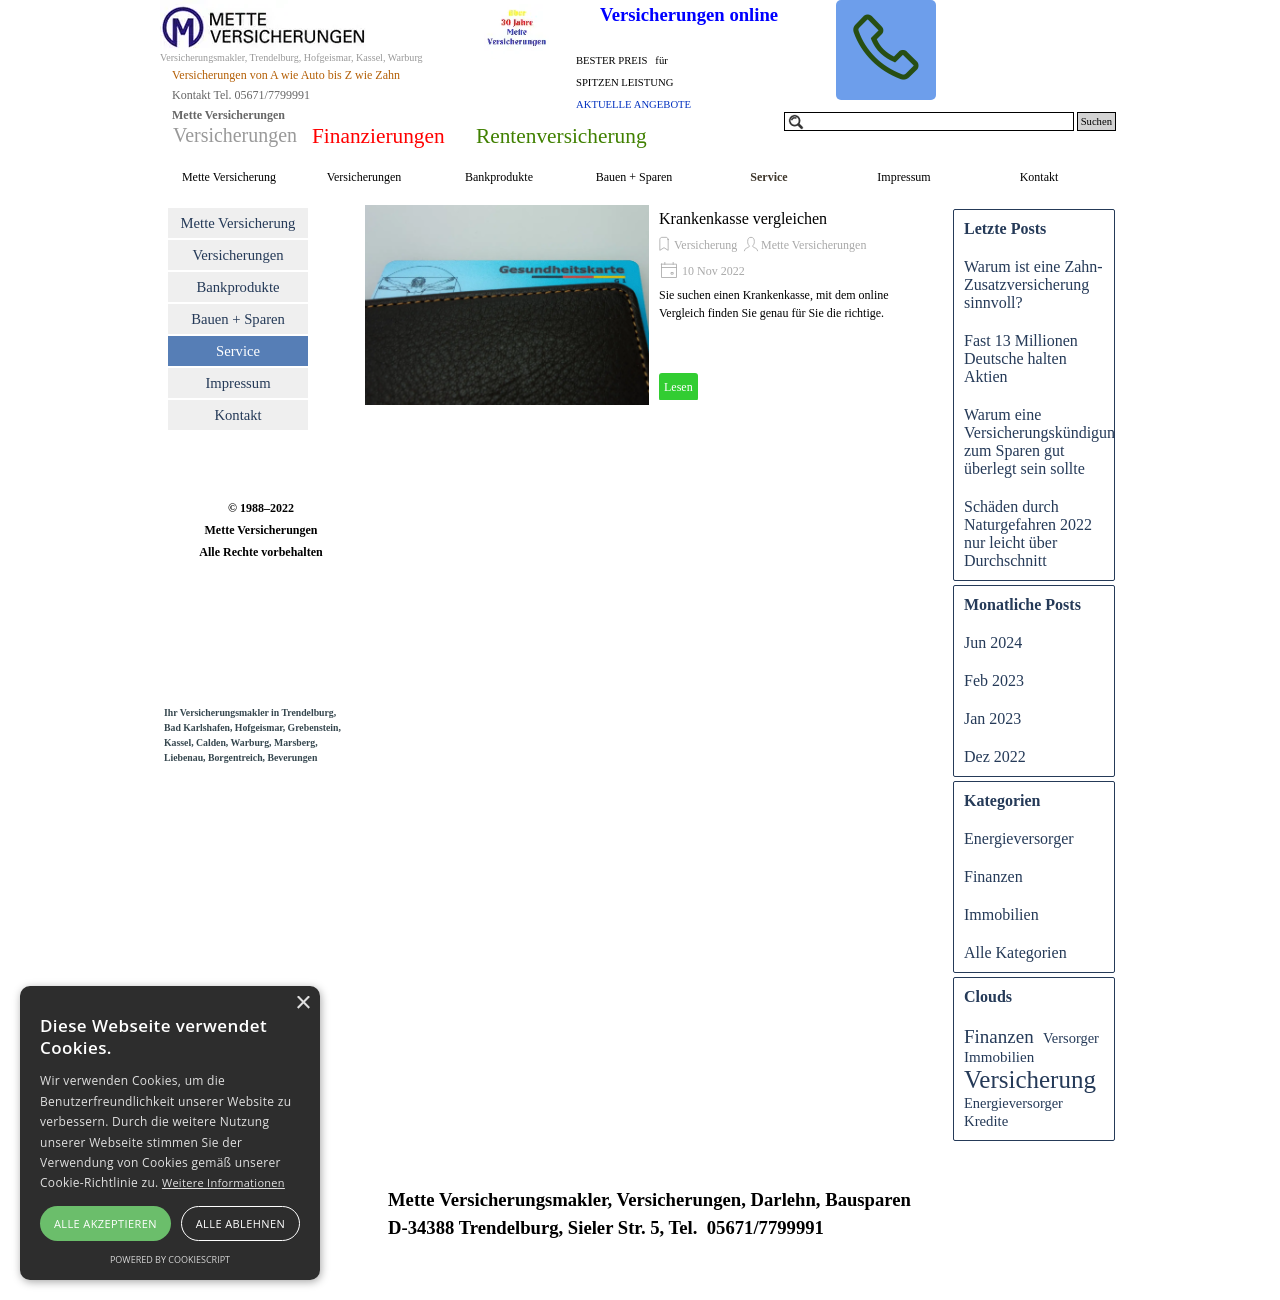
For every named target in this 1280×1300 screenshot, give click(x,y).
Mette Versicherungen (813, 245)
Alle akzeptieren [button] (105, 1223)
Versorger (1071, 1038)
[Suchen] (929, 121)
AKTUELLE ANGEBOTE (633, 104)
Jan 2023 (992, 718)
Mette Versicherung (229, 177)
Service (768, 177)
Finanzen (993, 876)
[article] (649, 305)
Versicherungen (364, 177)
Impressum (903, 177)
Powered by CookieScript (170, 1259)
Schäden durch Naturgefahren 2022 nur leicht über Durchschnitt (1028, 533)
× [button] (302, 1003)
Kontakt (1039, 177)
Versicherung (705, 245)
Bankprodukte (499, 177)
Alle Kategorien (1015, 952)
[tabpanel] (651, 81)
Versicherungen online (689, 14)
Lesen (678, 387)
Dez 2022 (995, 756)
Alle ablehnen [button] (240, 1223)
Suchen (1096, 121)
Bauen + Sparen (634, 177)
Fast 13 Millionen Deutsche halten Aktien (1021, 358)
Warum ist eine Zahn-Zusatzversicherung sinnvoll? (1033, 284)
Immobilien (1001, 914)
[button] (886, 50)
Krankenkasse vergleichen (743, 218)
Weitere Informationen (223, 1182)
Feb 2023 (994, 680)
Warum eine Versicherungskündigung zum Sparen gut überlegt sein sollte (1043, 441)
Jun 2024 (993, 642)
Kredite (986, 1121)
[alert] (170, 1133)
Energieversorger (1019, 838)
